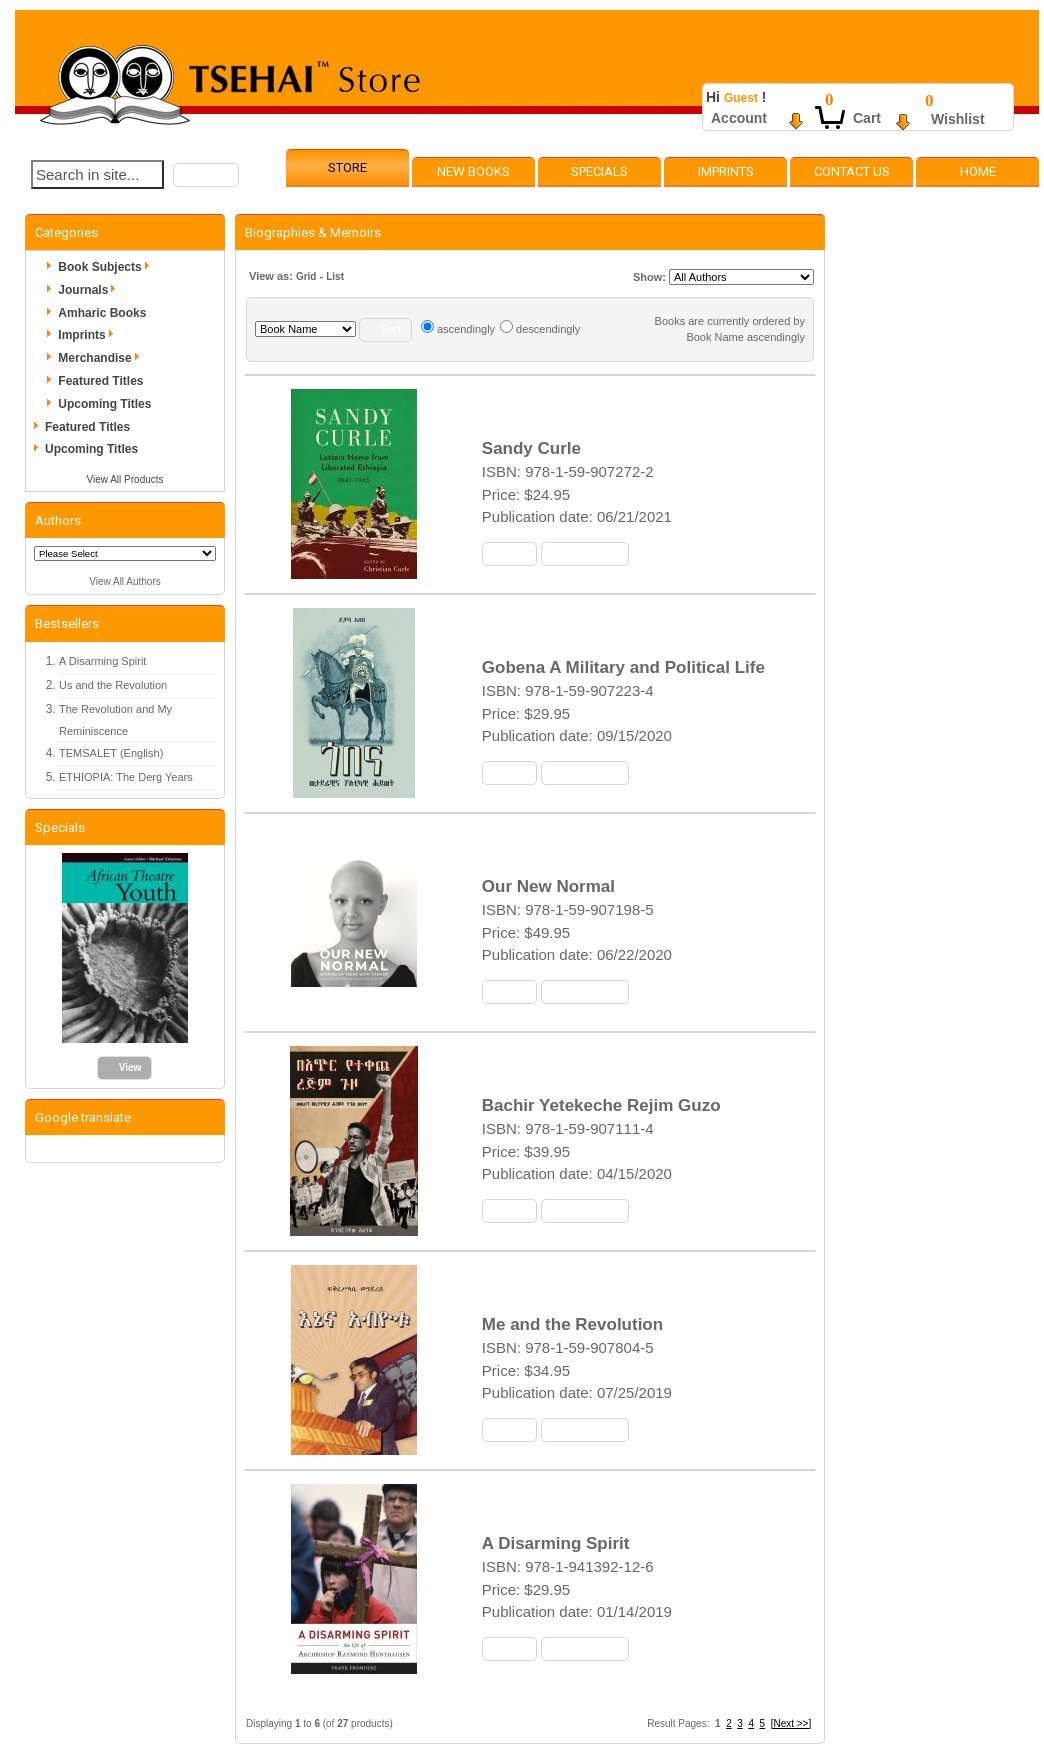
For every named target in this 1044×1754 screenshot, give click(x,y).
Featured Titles (100, 381)
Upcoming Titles (104, 404)
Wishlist (958, 119)
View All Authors (125, 581)
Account (739, 118)
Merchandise (101, 358)
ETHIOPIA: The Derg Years (126, 777)
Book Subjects (106, 267)
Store (347, 167)
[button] (206, 175)
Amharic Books (102, 313)
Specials (599, 171)
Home (978, 171)
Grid (306, 276)
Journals (90, 290)
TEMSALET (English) (111, 753)
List (335, 276)
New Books (473, 171)
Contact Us (852, 171)
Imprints (726, 171)
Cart (867, 118)
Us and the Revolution (113, 685)
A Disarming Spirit (102, 661)
